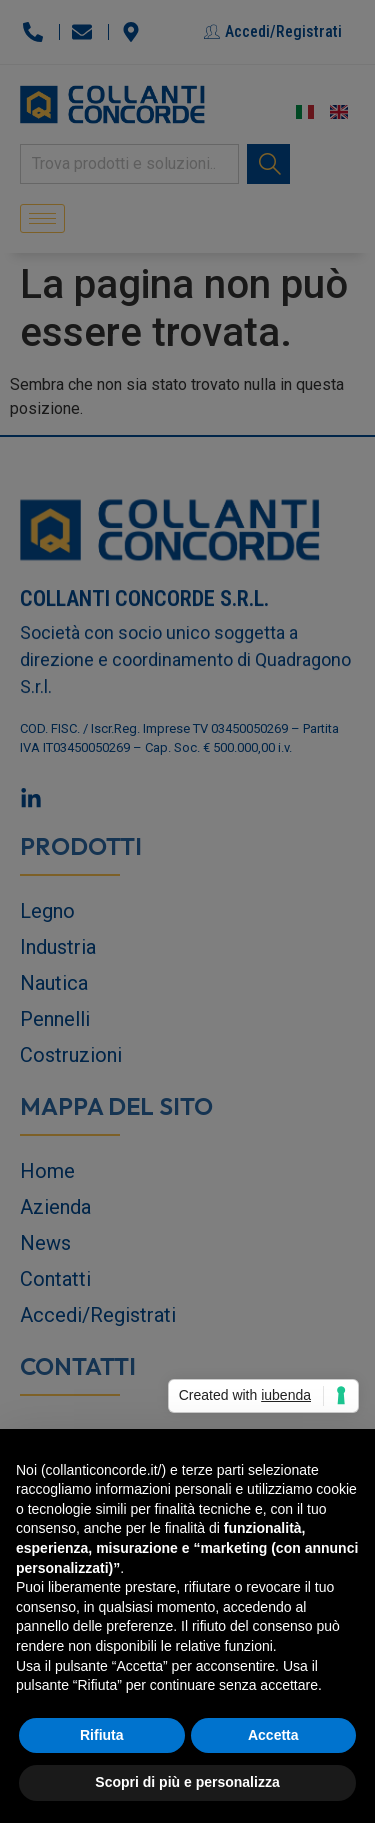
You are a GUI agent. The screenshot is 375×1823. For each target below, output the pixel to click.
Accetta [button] (273, 1735)
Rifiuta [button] (102, 1735)
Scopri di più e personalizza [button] (187, 1782)
